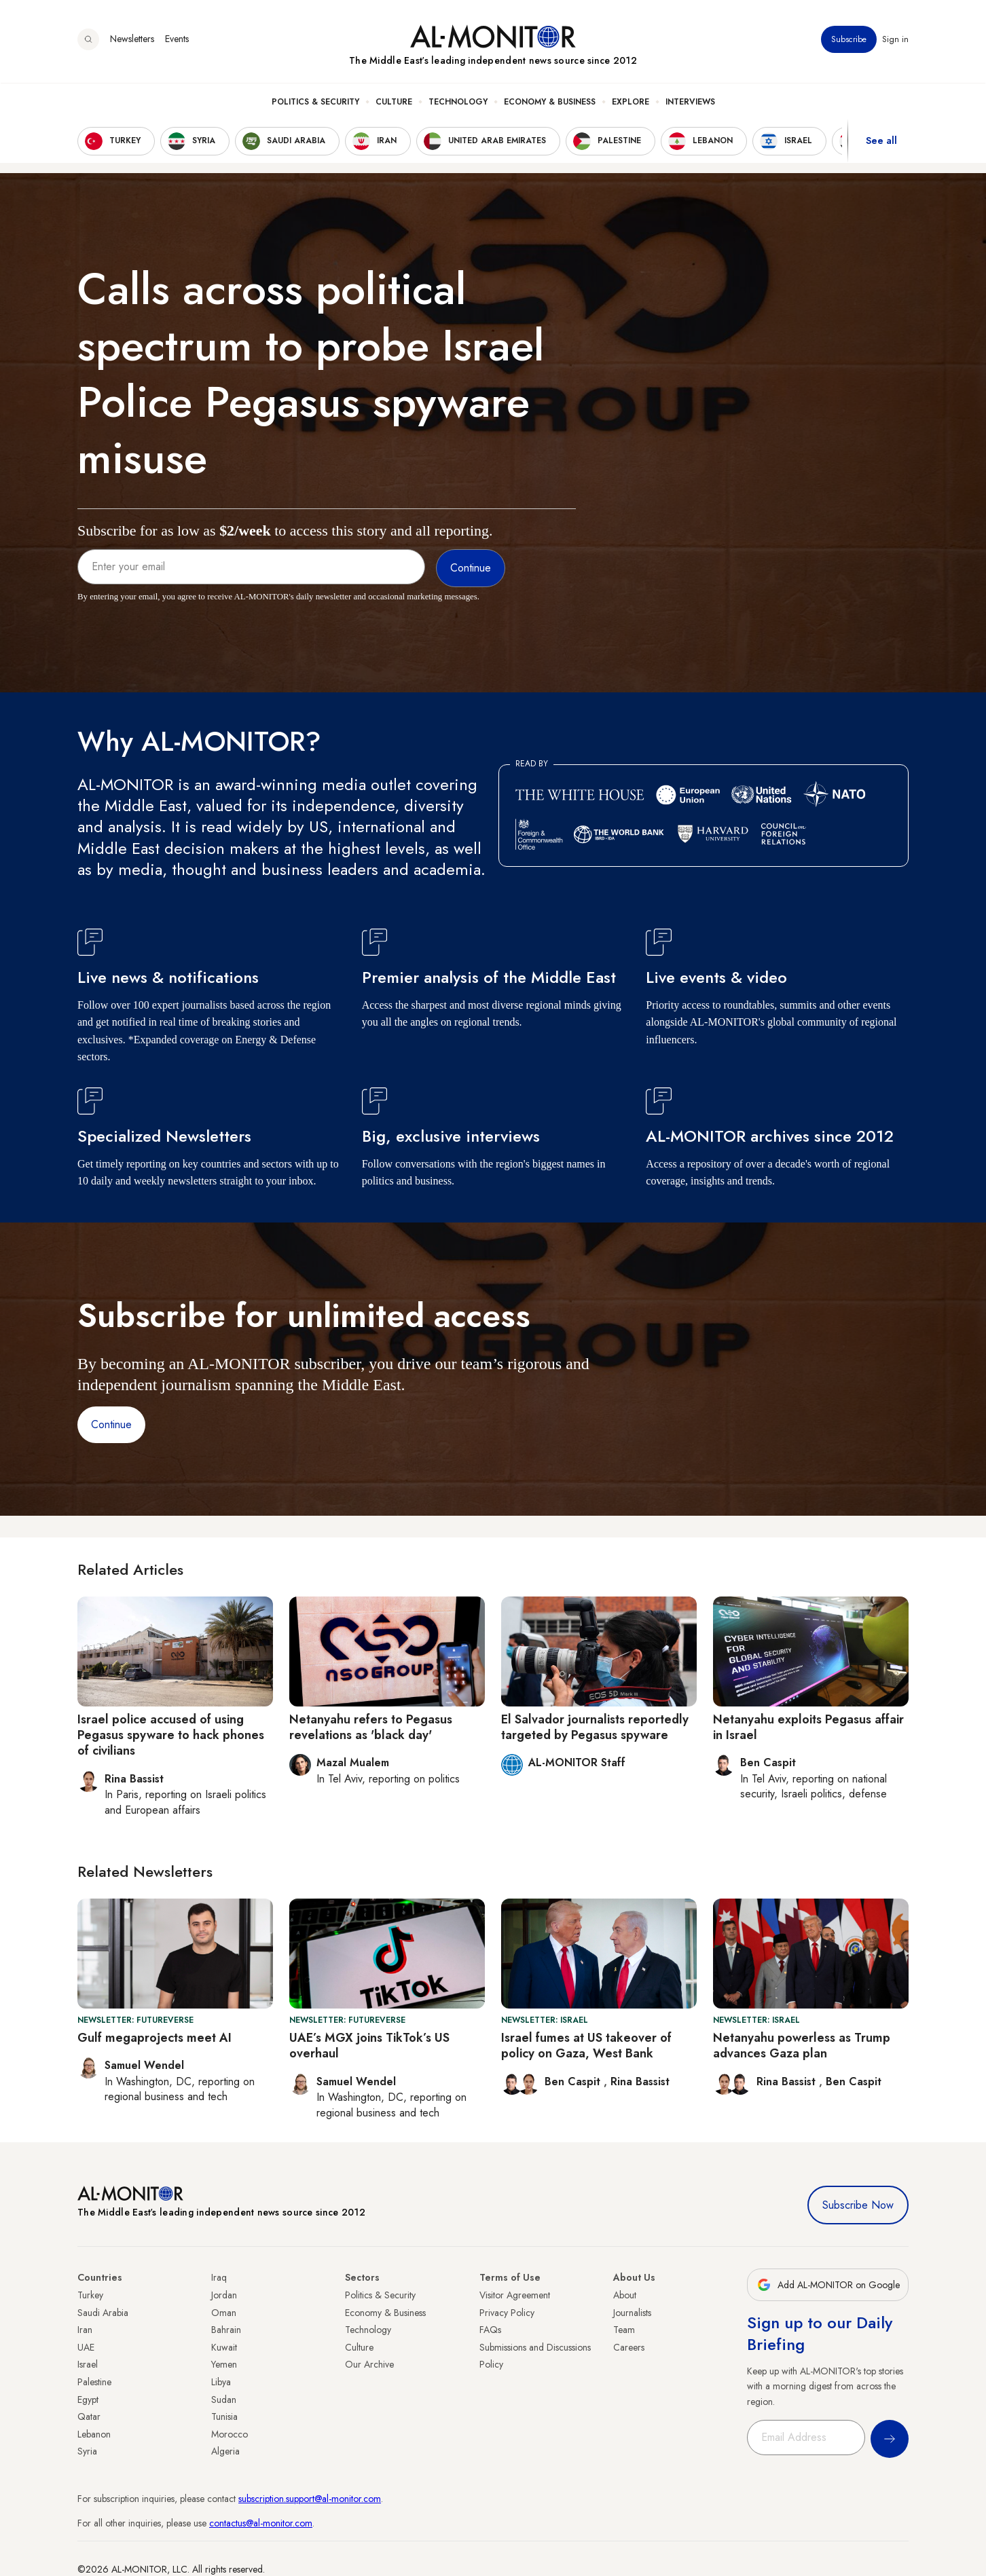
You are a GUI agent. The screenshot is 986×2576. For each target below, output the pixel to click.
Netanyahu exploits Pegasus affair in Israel (808, 1727)
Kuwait (224, 2347)
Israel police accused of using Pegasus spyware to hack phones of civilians (170, 1735)
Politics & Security (315, 102)
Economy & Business (550, 102)
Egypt (87, 2399)
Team (624, 2329)
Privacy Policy (506, 2312)
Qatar (89, 2416)
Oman (223, 2312)
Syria (87, 2451)
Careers (628, 2347)
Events (177, 40)
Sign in (895, 40)
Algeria (225, 2451)
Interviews (690, 102)
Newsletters (132, 40)
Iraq (219, 2277)
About (624, 2295)
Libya (221, 2382)
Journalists (632, 2312)
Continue (111, 1424)
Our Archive (369, 2364)
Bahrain (226, 2329)
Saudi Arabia (102, 2312)
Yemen (224, 2364)
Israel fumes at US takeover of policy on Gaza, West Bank (586, 2045)
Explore (630, 102)
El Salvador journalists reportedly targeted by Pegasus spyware (595, 1727)
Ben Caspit (574, 2081)
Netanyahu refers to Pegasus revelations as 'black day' (370, 1727)
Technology (458, 102)
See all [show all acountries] (881, 142)
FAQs (490, 2329)
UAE (85, 2347)
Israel (87, 2364)
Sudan (223, 2399)
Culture (394, 102)
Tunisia (224, 2416)
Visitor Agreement (514, 2295)
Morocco (229, 2434)
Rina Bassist (640, 2081)
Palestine (94, 2382)
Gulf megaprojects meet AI (154, 2038)
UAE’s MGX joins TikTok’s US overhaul (369, 2045)
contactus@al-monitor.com (260, 2523)
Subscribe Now (858, 2205)
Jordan (224, 2295)
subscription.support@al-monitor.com (309, 2498)
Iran (84, 2329)
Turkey (90, 2295)
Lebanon (94, 2434)
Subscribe (848, 40)
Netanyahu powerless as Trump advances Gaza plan (801, 2045)
